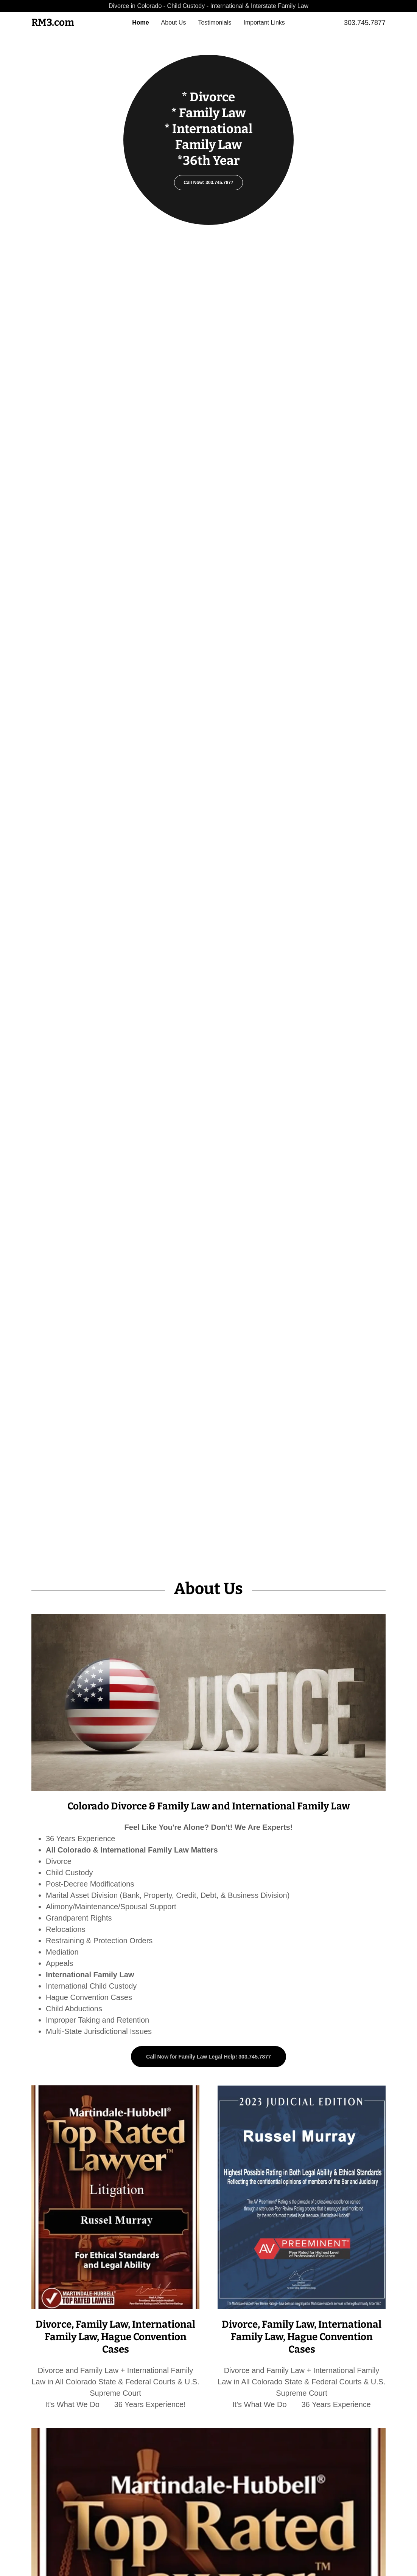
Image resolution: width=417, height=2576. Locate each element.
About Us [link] (173, 22)
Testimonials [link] (214, 22)
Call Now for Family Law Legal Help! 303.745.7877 (208, 2057)
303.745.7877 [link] (365, 22)
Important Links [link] (264, 22)
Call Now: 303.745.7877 (208, 182)
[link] (75, 23)
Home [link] (140, 22)
